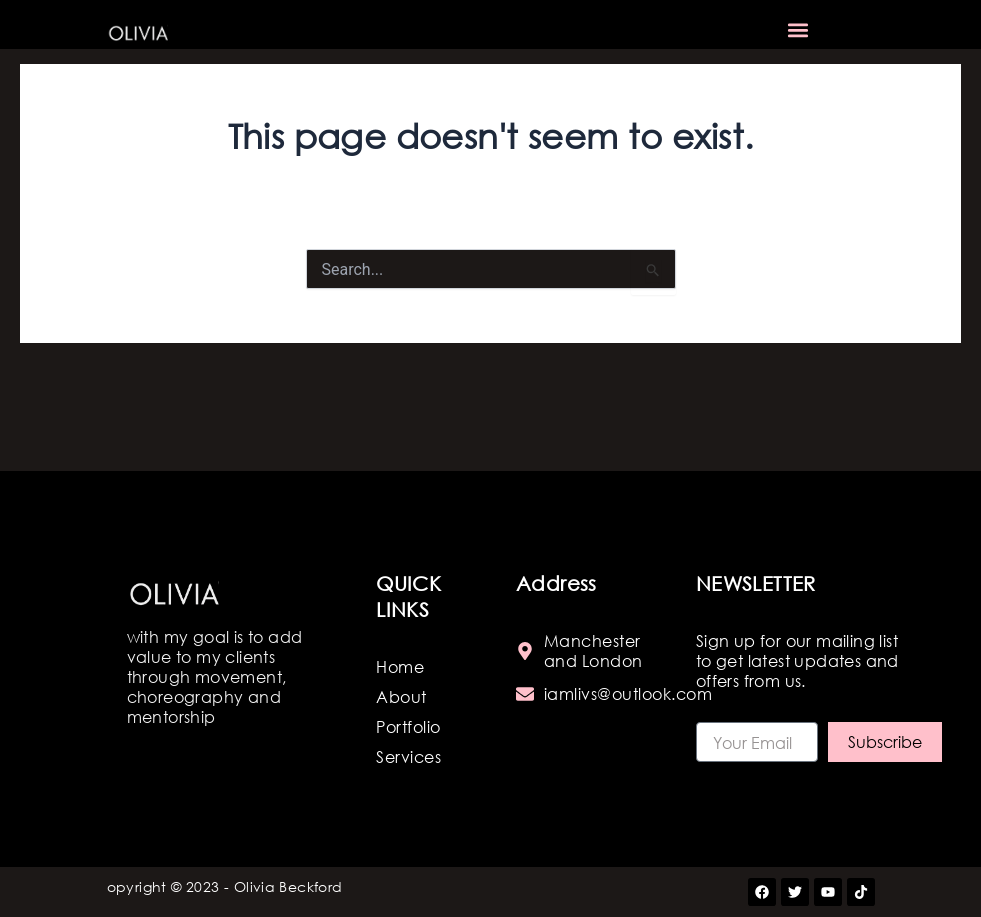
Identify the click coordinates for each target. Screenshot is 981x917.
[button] (798, 30)
